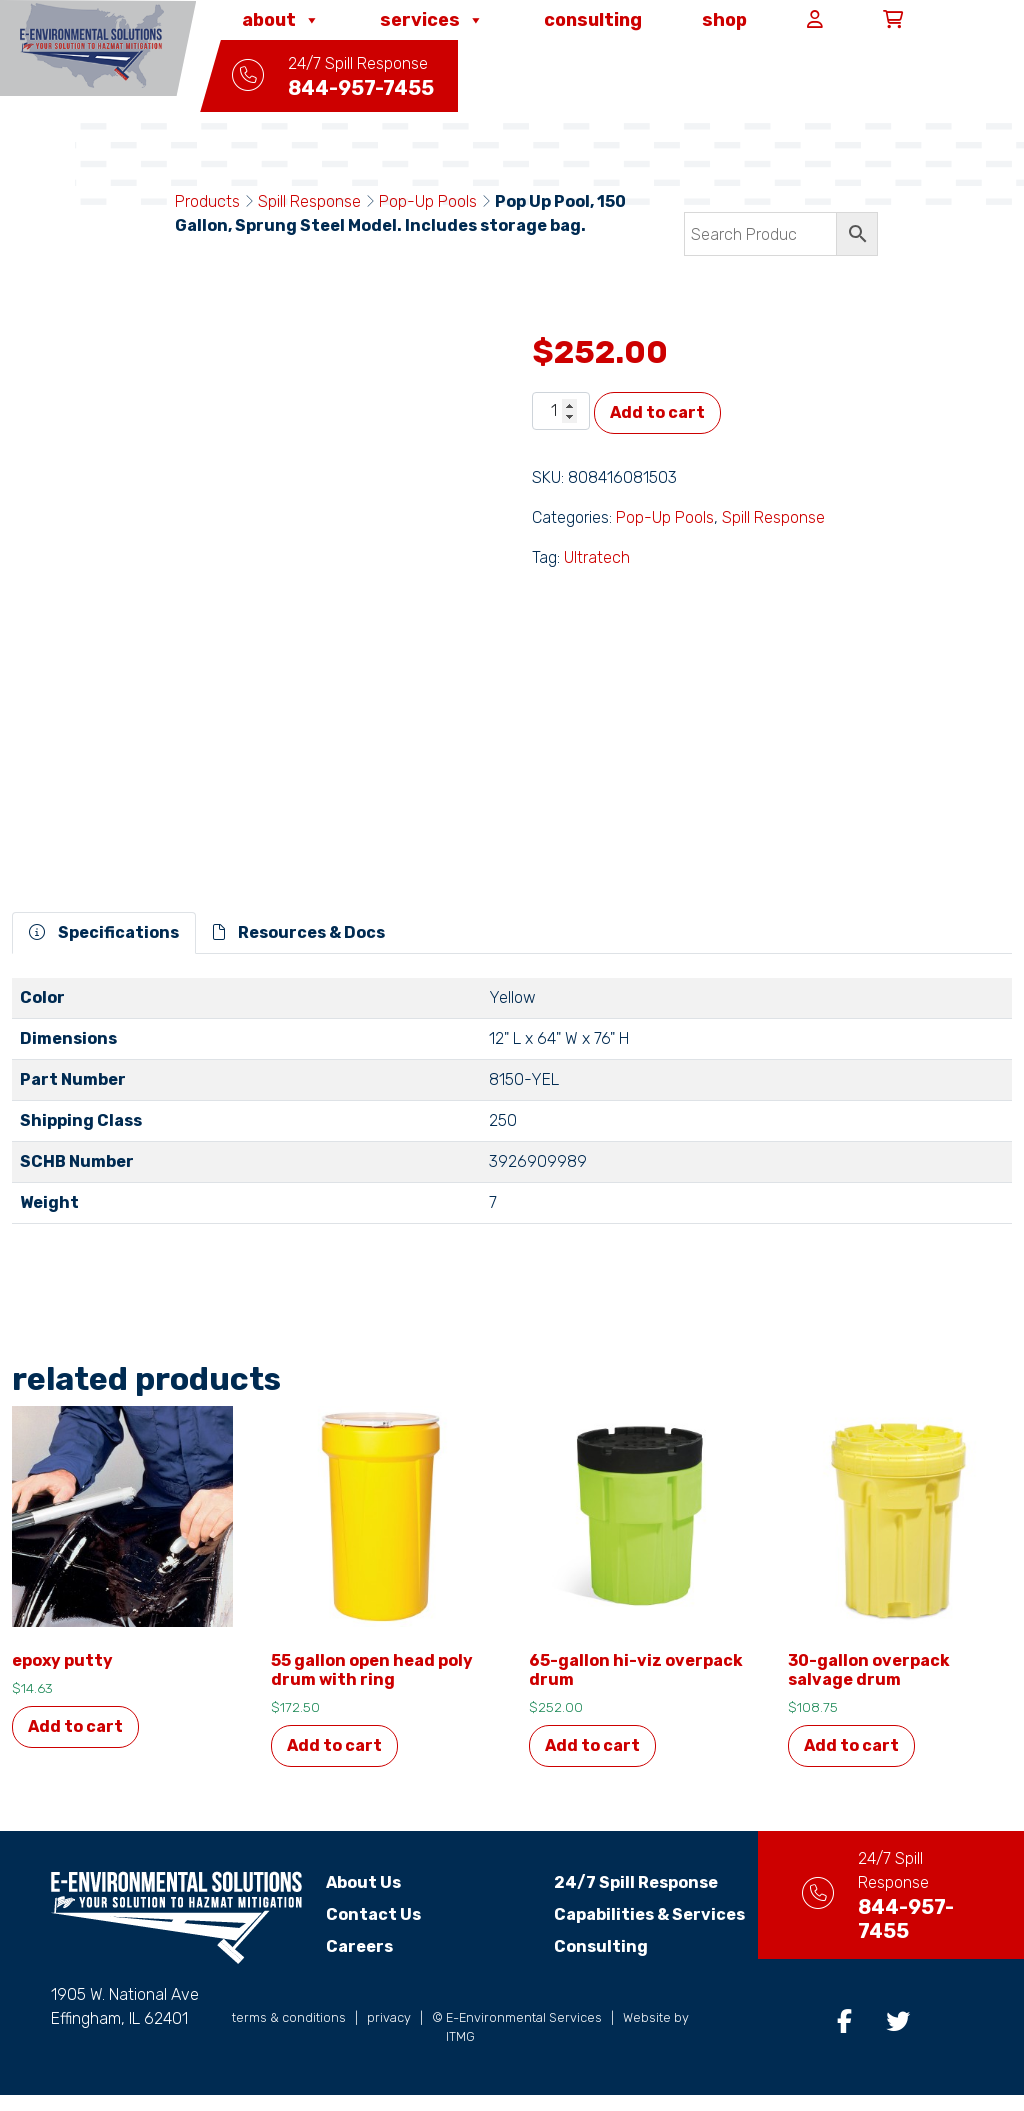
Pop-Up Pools (428, 201)
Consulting (596, 20)
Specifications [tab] (104, 932)
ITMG (460, 2052)
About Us (363, 1882)
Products (207, 201)
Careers (359, 1946)
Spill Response (309, 201)
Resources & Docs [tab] (299, 932)
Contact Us (373, 1914)
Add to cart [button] (75, 1726)
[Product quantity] (561, 411)
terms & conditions (289, 2033)
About (284, 20)
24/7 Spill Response (619, 1882)
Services (435, 20)
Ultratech (597, 557)
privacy (389, 2033)
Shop (727, 20)
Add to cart (657, 412)
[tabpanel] (512, 1109)
